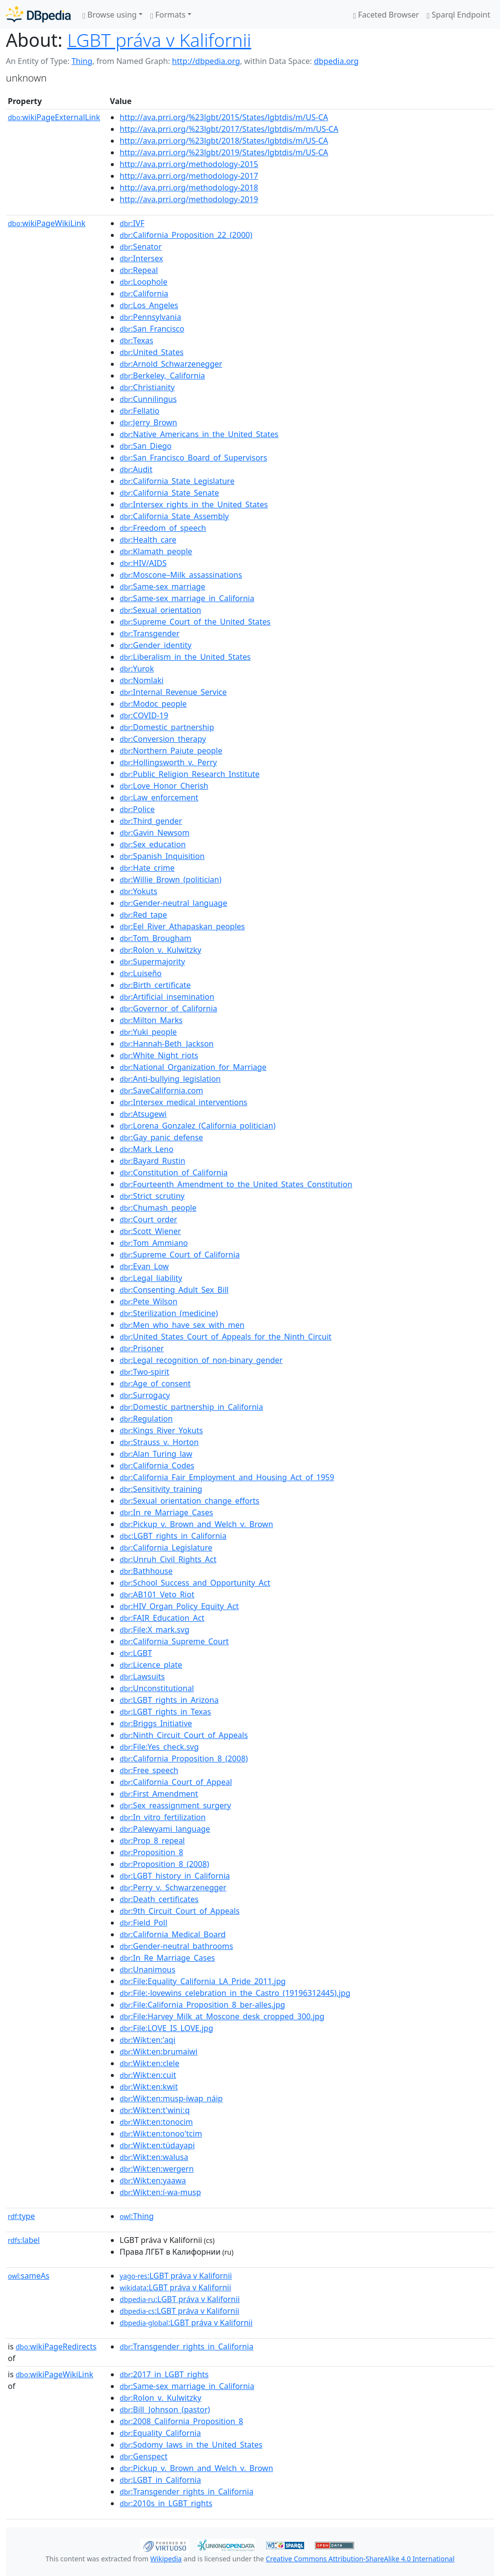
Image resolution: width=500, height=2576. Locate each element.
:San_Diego (145, 445)
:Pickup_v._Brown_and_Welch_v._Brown (196, 1524)
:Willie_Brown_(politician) (170, 879)
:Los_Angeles (149, 305)
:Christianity (147, 387)
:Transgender (149, 633)
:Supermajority (152, 961)
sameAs (28, 2275)
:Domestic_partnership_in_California (191, 1407)
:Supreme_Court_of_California (180, 1254)
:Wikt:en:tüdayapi (157, 2145)
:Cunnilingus (148, 399)
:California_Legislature (166, 1547)
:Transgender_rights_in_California (186, 2346)
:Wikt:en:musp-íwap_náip (171, 2098)
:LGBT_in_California (160, 2479)
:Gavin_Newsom (154, 832)
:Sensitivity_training (161, 1489)
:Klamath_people (156, 551)
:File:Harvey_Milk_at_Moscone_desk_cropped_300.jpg (222, 2016)
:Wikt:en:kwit (149, 2086)
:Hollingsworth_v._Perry (168, 762)
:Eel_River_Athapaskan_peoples (182, 926)
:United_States (152, 352)
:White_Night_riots (159, 1055)
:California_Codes (157, 1465)
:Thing (137, 2216)
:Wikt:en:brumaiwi (158, 2051)
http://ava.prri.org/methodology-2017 (189, 175)
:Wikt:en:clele (149, 2063)
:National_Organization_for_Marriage (193, 1067)
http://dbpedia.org (206, 61)
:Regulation (146, 1418)
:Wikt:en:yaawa (153, 2180)
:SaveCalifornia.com (161, 1090)
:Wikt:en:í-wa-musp (160, 2192)
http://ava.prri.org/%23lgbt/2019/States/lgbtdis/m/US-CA (224, 152)
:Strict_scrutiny (152, 1196)
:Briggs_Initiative (156, 1723)
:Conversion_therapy (163, 738)
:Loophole (143, 281)
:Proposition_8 (151, 1852)
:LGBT (136, 1653)
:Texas (136, 340)
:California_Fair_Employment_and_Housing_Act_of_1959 (227, 1477)
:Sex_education (153, 844)
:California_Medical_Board (173, 1934)
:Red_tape (143, 914)
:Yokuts (138, 891)
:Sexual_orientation (160, 610)
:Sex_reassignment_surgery (175, 1805)
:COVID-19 (144, 715)
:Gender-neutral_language (173, 903)
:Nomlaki (142, 680)
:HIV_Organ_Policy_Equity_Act (179, 1606)
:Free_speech (149, 1770)
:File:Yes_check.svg (159, 1746)
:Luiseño (141, 973)
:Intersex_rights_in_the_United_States (194, 504)
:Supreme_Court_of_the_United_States (195, 621)
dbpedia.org (336, 61)
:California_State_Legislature (177, 481)
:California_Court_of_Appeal (176, 1782)
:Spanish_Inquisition (162, 856)
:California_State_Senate (169, 492)
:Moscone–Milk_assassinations (181, 574)
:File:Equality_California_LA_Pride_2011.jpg (203, 1981)
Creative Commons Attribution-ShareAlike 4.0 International (360, 2558)
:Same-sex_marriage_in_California (187, 598)
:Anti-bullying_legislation (170, 1078)
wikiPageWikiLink (46, 223)
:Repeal (139, 270)
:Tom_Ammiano (154, 1242)
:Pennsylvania (150, 317)
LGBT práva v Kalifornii (159, 39)
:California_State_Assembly (174, 516)
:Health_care (148, 539)
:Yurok (137, 668)
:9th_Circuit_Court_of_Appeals (179, 1911)
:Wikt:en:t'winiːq (155, 2110)
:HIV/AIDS (143, 563)
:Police (137, 809)
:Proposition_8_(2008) (164, 1864)
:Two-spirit (144, 1371)
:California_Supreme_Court (174, 1641)
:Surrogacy (145, 1395)
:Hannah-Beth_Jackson (166, 1043)
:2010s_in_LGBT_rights (166, 2503)
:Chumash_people (158, 1207)
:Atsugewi (143, 1114)
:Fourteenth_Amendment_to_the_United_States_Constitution (236, 1184)
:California (144, 293)
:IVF (132, 223)
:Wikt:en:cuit (148, 2075)
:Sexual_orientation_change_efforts (189, 1500)
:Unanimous (147, 1969)
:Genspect (143, 2456)
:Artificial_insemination (167, 996)
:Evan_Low (144, 1266)
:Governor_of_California (168, 1008)
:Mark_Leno (146, 1149)
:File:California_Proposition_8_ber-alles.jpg (202, 2004)
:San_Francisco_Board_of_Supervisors (193, 457)
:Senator (141, 246)
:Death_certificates (159, 1899)
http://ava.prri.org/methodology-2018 (189, 187)
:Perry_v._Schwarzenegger (173, 1887)
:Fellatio (139, 410)
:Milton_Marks (151, 1020)
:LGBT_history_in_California (175, 1875)
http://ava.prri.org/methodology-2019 (189, 199)
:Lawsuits (142, 1676)
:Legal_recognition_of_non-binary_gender (201, 1360)
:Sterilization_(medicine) (169, 1313)
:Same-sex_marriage (162, 586)
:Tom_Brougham (155, 938)
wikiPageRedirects (56, 2346)
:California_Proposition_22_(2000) (186, 235)
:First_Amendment (159, 1793)
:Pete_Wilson (148, 1301)
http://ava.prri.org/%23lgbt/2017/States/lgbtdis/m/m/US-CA (229, 129)
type (21, 2216)
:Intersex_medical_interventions (183, 1102)
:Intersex (141, 258)
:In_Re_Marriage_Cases (167, 1957)
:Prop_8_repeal (152, 1840)
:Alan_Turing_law (156, 1453)
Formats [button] (168, 14)
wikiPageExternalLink (54, 117)
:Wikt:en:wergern (157, 2168)
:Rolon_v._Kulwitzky (160, 949)
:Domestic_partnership (167, 727)
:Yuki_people (148, 1031)
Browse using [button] (110, 14)
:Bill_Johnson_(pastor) (165, 2409)
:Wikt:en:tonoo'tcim (161, 2133)
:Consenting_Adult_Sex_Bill (174, 1289)
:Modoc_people (153, 703)
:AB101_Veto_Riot (157, 1594)
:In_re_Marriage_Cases (166, 1512)
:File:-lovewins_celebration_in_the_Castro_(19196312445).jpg (235, 1993)
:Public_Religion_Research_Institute (190, 774)
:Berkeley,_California (162, 375)
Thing (81, 61)
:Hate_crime (147, 867)
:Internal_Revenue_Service (173, 692)
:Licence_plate (151, 1664)
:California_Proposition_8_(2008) (184, 1758)
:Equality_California (160, 2433)
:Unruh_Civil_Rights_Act (168, 1559)
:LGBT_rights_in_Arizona (169, 1700)
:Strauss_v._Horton (159, 1442)
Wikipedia (166, 2558)
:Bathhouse (146, 1571)
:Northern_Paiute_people (171, 750)
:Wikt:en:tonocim (156, 2121)
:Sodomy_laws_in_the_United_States (191, 2444)
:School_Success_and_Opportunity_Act (195, 1582)
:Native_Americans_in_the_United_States (199, 434)
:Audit (136, 469)
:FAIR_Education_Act (162, 1618)
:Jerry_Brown (148, 422)
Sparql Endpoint (458, 14)
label (24, 2240)
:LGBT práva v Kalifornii (176, 2275)
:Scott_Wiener (150, 1231)
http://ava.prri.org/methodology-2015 (189, 164)
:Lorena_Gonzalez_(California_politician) (197, 1125)
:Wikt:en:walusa (154, 2157)
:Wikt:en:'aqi (147, 2039)
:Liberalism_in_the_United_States (185, 656)
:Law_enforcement (159, 797)
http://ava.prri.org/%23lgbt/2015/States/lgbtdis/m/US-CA (224, 117)
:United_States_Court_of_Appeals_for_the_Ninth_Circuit (226, 1336)
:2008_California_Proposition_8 (181, 2421)
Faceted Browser (386, 14)
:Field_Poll (143, 1922)
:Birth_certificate (155, 985)
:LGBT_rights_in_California (173, 1535)
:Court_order (148, 1219)
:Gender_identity (155, 645)
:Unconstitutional (157, 1688)
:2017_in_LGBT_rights (164, 2374)
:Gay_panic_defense (161, 1137)
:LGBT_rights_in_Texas (165, 1711)
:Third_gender (151, 821)
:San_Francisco (152, 328)
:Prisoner (142, 1348)
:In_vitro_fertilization (163, 1817)
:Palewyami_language (165, 1828)
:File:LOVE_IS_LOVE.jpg (166, 2028)
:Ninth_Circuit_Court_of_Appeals (184, 1735)
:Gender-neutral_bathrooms (176, 1946)
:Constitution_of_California (174, 1172)
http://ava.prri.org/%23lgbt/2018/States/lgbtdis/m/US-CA (224, 140)
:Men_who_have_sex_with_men (182, 1324)
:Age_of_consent (155, 1383)
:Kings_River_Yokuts (161, 1430)
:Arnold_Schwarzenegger (171, 363)
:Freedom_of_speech (163, 528)
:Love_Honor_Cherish (164, 785)
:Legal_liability (151, 1278)
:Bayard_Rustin (152, 1160)
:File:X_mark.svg (154, 1629)
